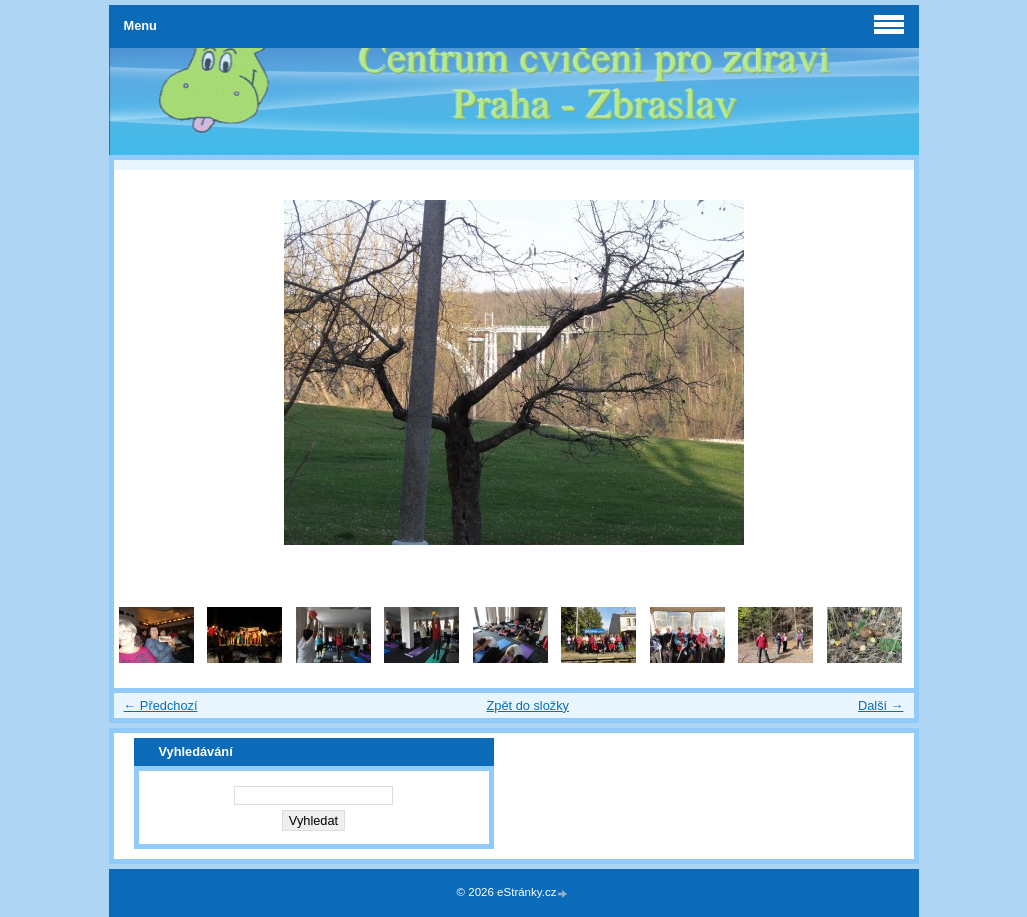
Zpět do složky (527, 705)
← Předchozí (161, 705)
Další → (881, 705)
